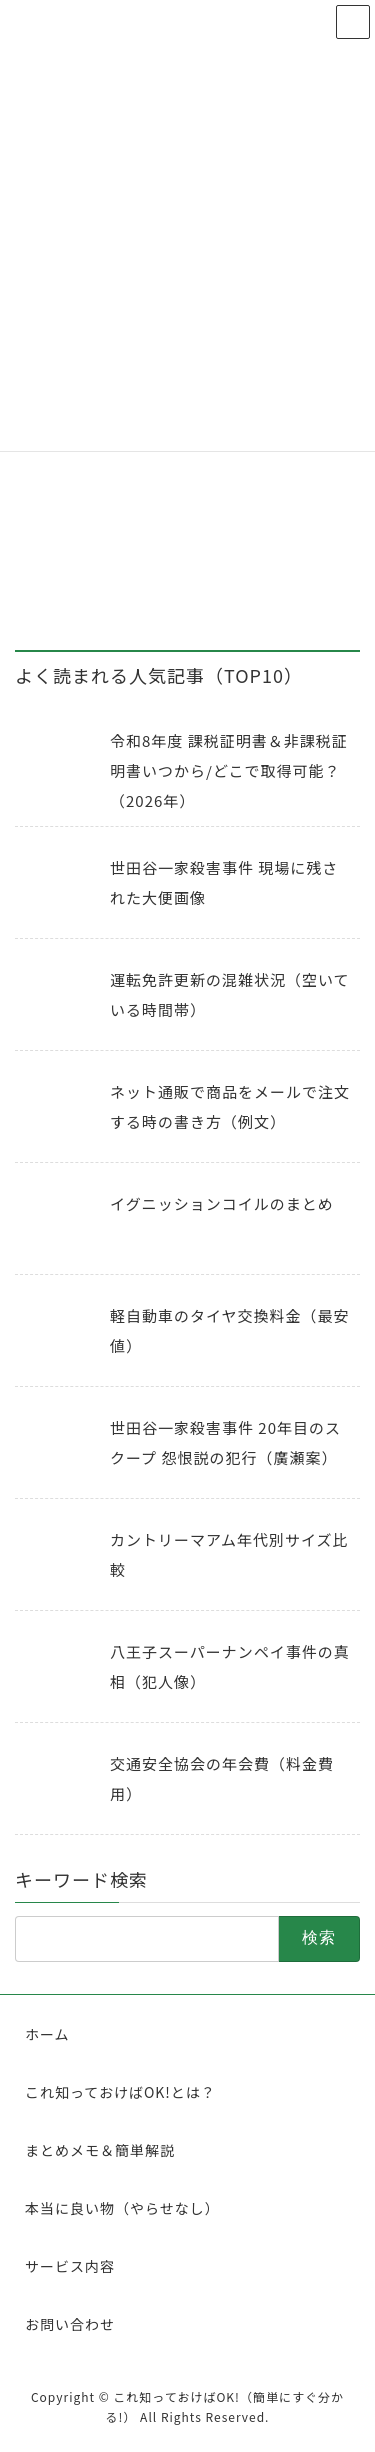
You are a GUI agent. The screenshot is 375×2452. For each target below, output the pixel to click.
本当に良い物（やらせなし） (122, 2208)
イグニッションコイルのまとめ (222, 1203)
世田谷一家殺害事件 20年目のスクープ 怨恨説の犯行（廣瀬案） (225, 1442)
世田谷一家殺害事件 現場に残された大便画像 (224, 882)
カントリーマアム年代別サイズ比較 (229, 1554)
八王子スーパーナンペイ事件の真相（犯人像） (230, 1666)
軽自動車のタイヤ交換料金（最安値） (230, 1330)
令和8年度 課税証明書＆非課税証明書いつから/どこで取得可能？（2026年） (229, 770)
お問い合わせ (70, 2324)
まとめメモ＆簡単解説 (100, 2150)
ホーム (47, 2034)
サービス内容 (70, 2266)
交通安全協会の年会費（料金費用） (222, 1778)
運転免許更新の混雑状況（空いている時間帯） (230, 994)
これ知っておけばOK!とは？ (120, 2092)
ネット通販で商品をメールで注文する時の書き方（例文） (230, 1106)
